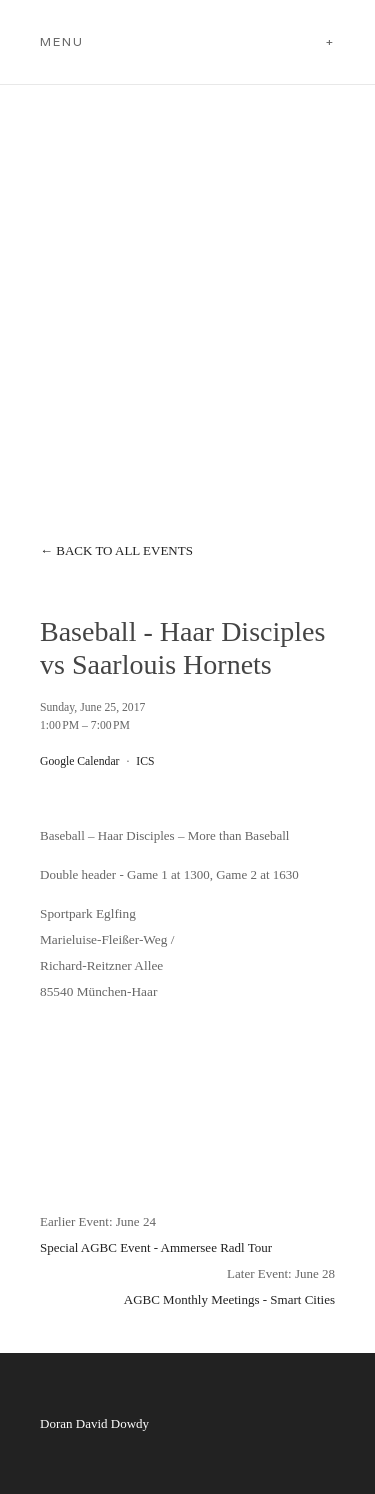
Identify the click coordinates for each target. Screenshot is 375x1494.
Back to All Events (124, 550)
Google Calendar (80, 761)
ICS (145, 761)
